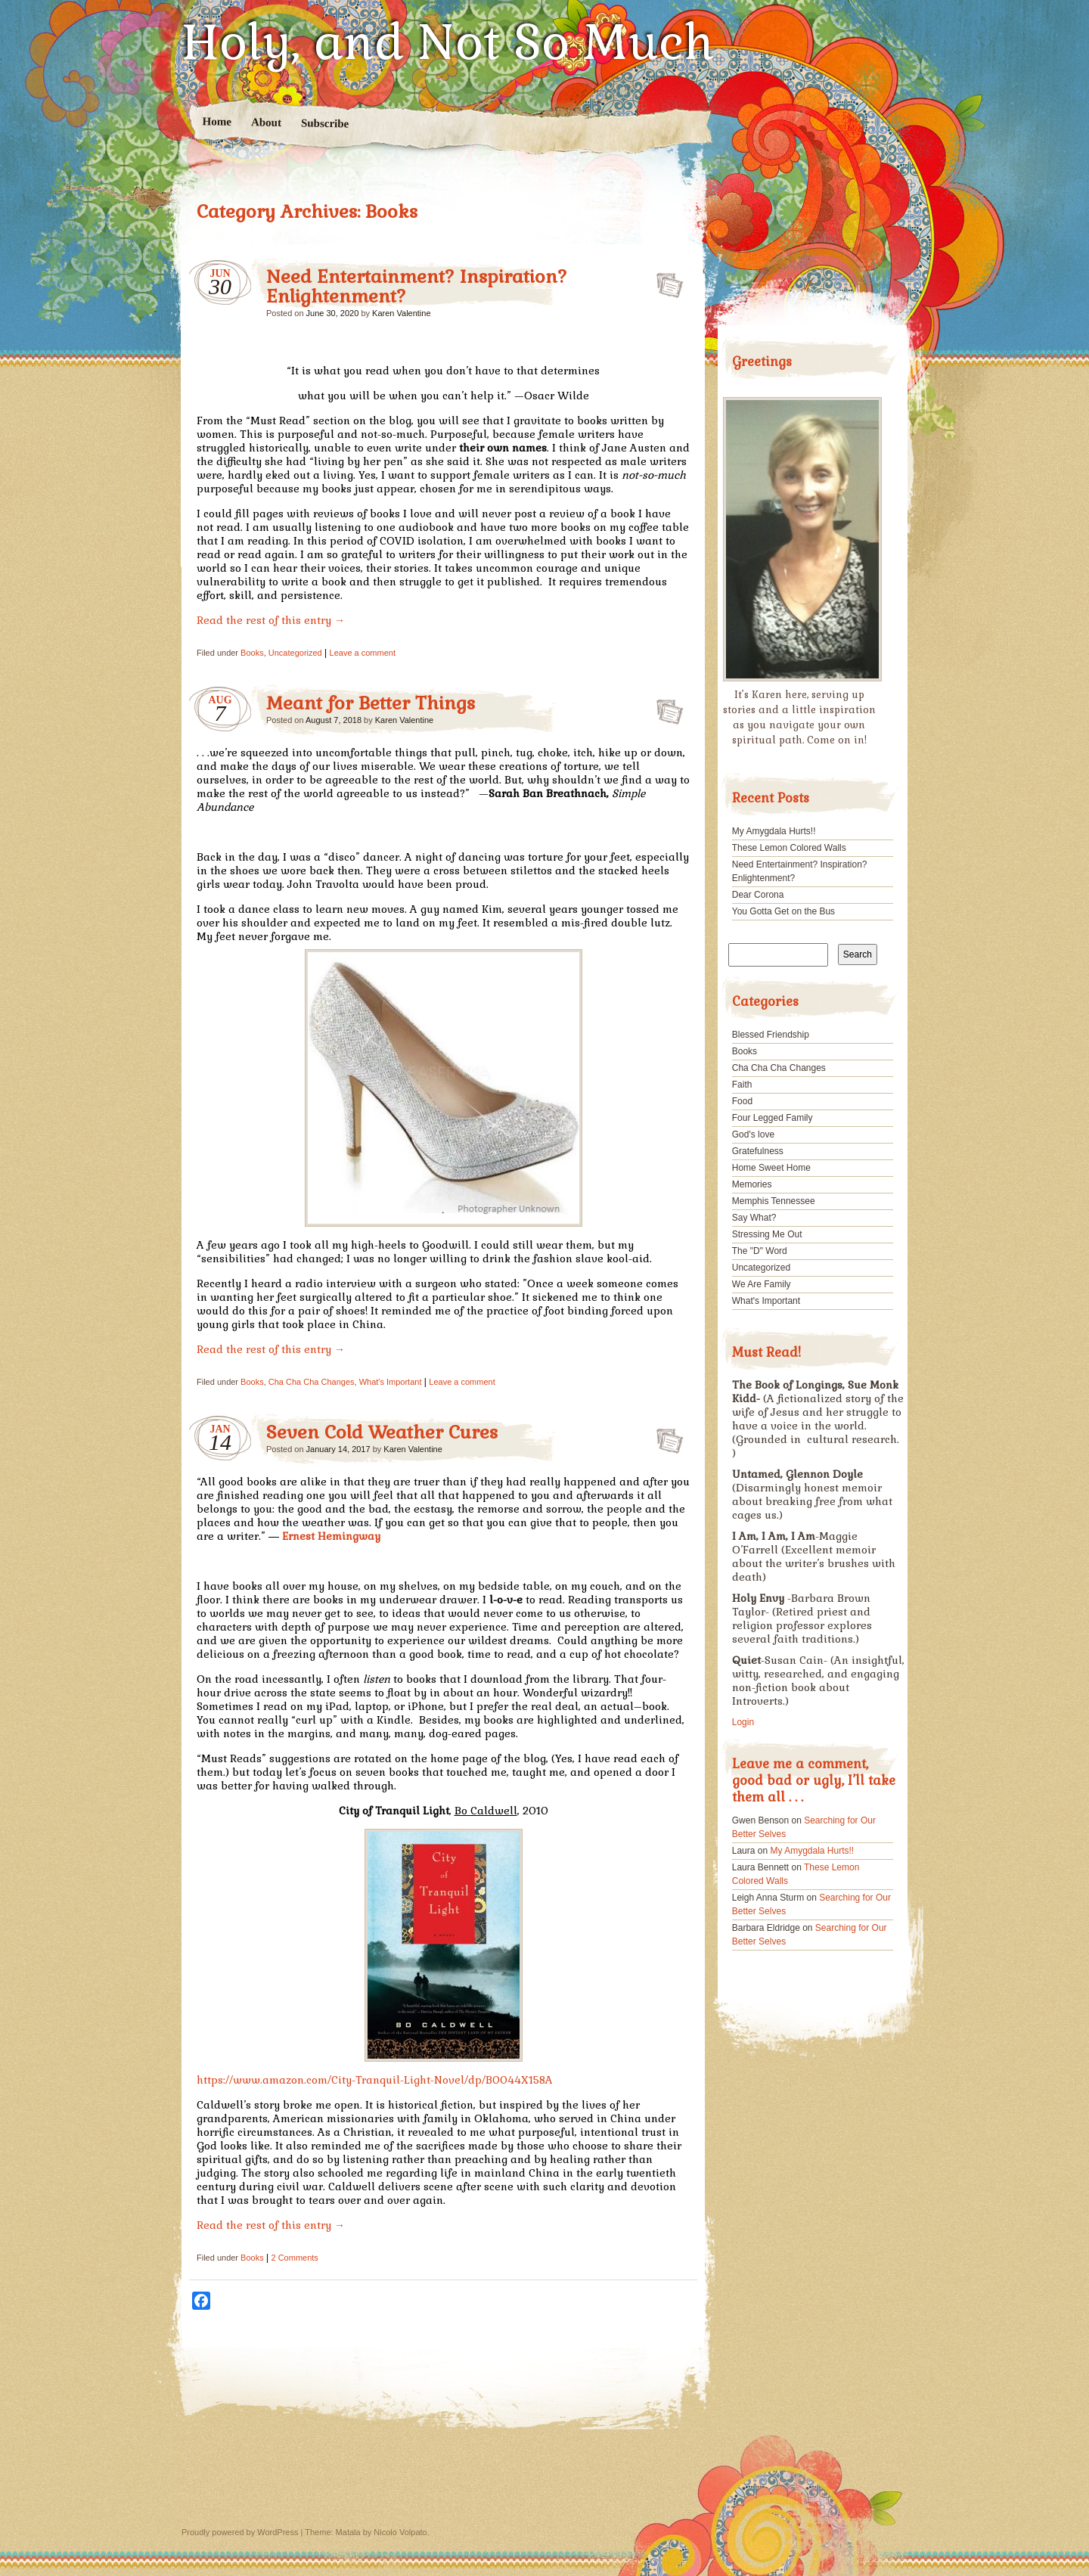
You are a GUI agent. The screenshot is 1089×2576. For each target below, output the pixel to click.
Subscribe (325, 122)
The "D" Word (759, 1251)
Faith (742, 1084)
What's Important (390, 1381)
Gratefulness (757, 1151)
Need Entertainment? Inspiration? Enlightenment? (416, 286)
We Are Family (761, 1284)
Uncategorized (295, 652)
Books (252, 652)
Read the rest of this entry (271, 620)
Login (743, 1722)
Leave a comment (363, 652)
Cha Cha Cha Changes (311, 1381)
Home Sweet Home (771, 1167)
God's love (753, 1134)
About (266, 122)
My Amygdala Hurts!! (774, 831)
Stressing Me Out (767, 1234)
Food (742, 1101)
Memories (752, 1184)
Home (217, 121)
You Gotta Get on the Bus (783, 911)
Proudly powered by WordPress (240, 2532)
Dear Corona (758, 894)
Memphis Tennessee (773, 1201)
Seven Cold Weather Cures (382, 1432)
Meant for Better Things (370, 703)
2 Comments (294, 2257)
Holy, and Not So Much (448, 42)
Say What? (754, 1217)
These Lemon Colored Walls (789, 848)
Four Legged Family (772, 1118)
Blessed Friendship (770, 1034)
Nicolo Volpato (400, 2532)
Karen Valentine (401, 313)
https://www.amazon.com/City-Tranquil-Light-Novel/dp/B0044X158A (375, 2080)
